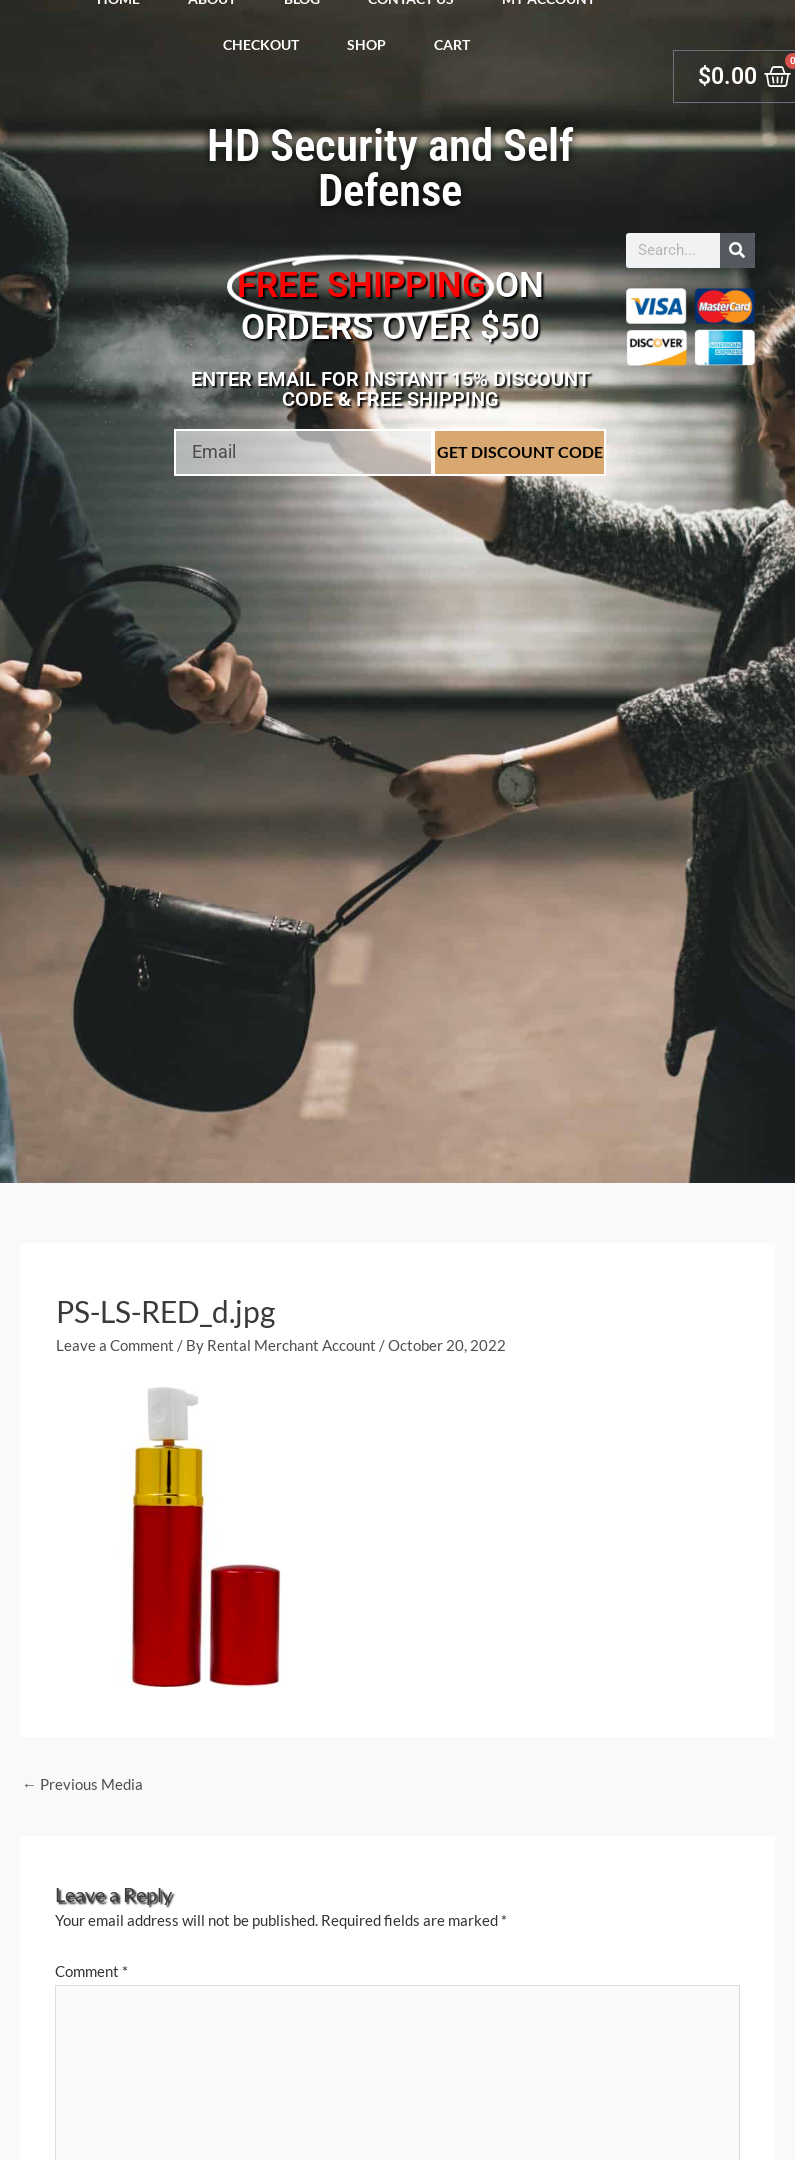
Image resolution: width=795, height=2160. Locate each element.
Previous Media (82, 1784)
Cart (452, 44)
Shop (366, 44)
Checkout (261, 44)
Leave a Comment (115, 1345)
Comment (91, 1971)
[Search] (737, 250)
